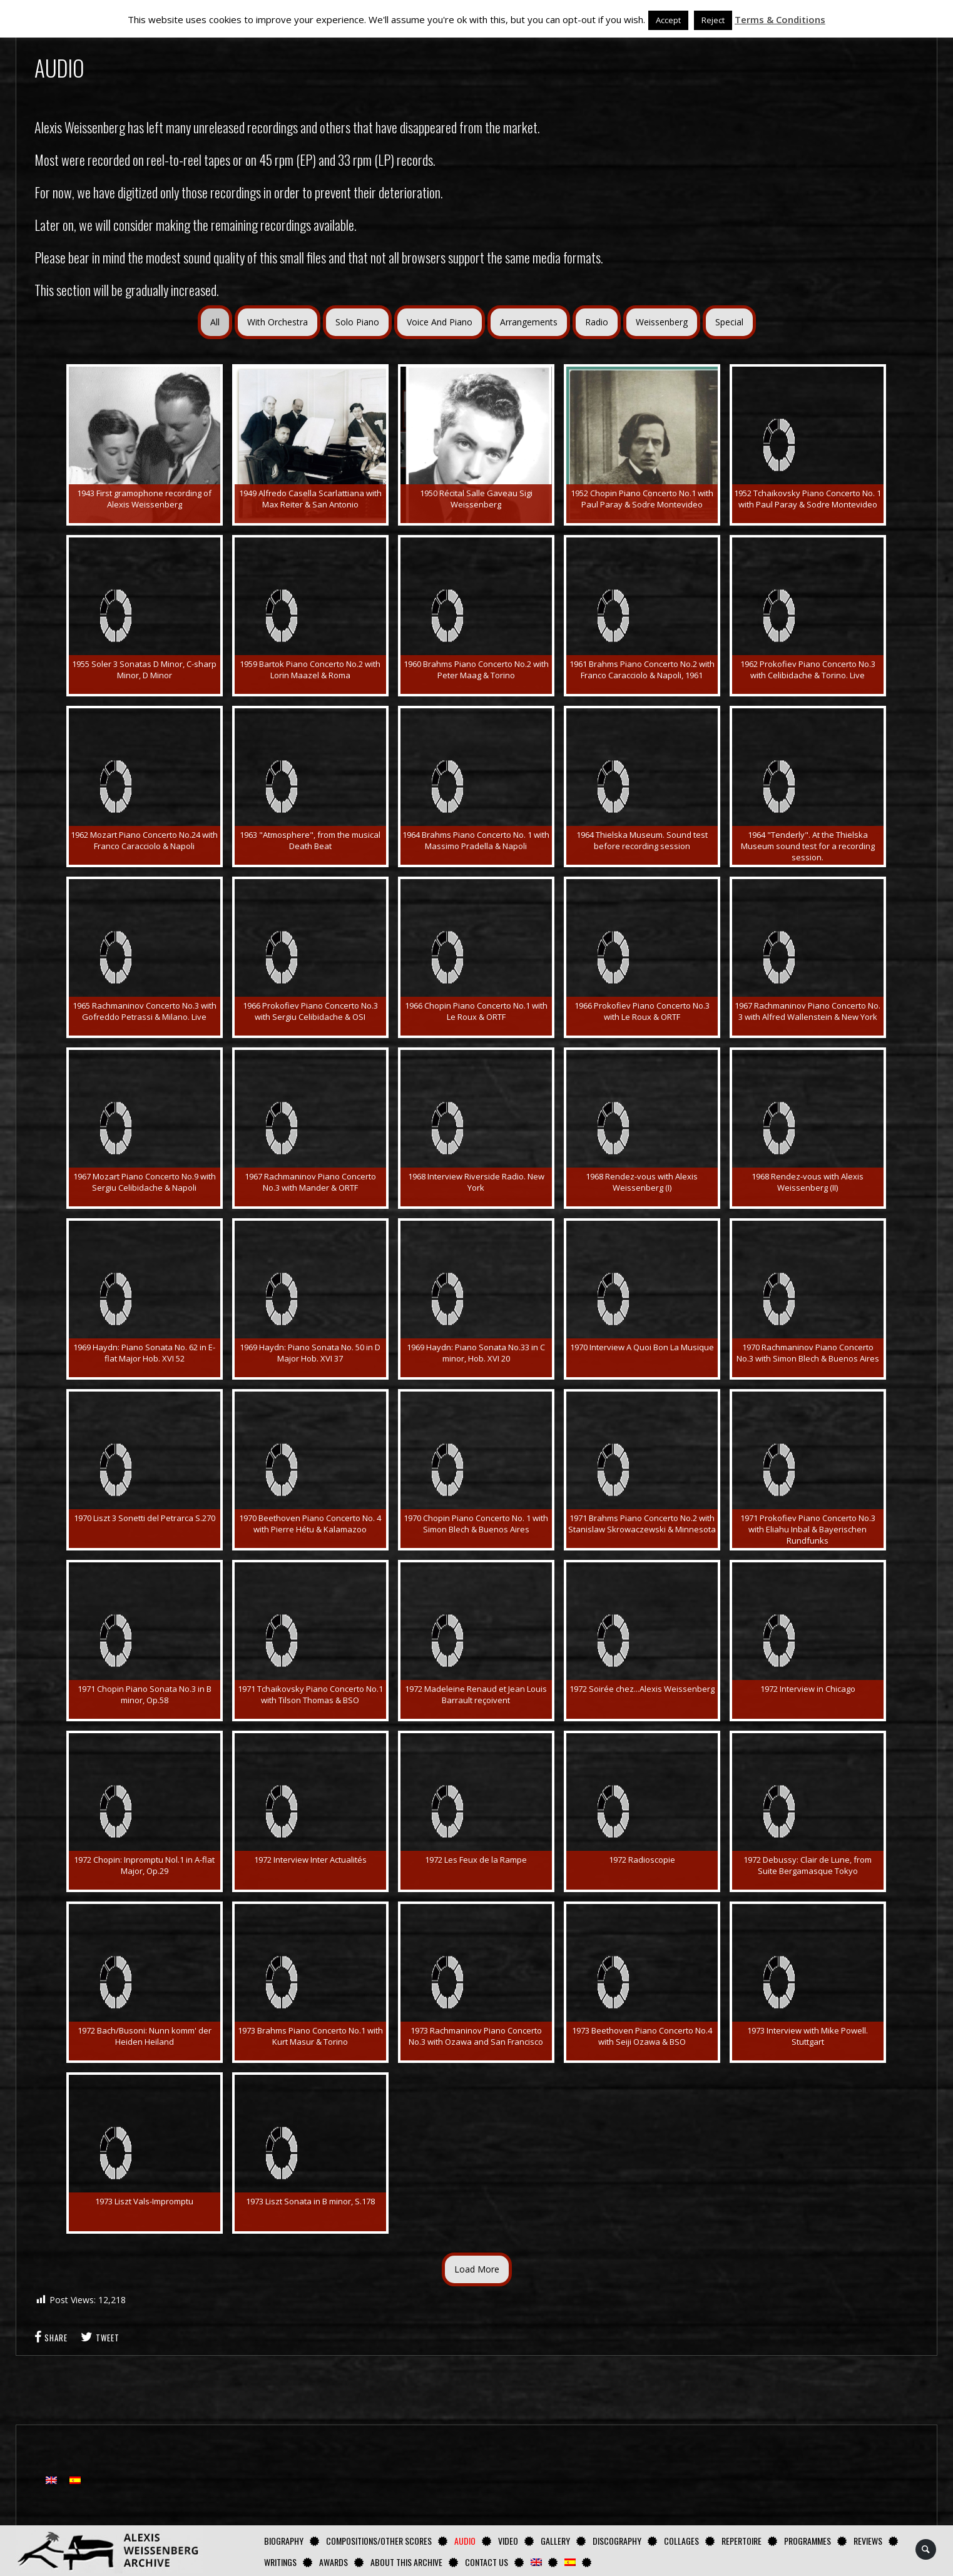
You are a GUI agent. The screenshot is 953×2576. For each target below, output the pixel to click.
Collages (681, 2540)
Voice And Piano (439, 322)
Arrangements (529, 322)
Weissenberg (662, 322)
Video (508, 2540)
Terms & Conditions (780, 19)
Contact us (486, 2561)
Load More (476, 2269)
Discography (617, 2540)
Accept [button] (668, 20)
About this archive (406, 2561)
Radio (596, 322)
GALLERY (555, 2540)
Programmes (807, 2540)
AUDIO (465, 2540)
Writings (280, 2561)
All (215, 322)
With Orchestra (277, 322)
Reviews (868, 2540)
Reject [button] (713, 20)
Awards (333, 2561)
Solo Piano (357, 322)
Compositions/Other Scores (379, 2540)
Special (729, 322)
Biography (283, 2540)
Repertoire (741, 2540)
